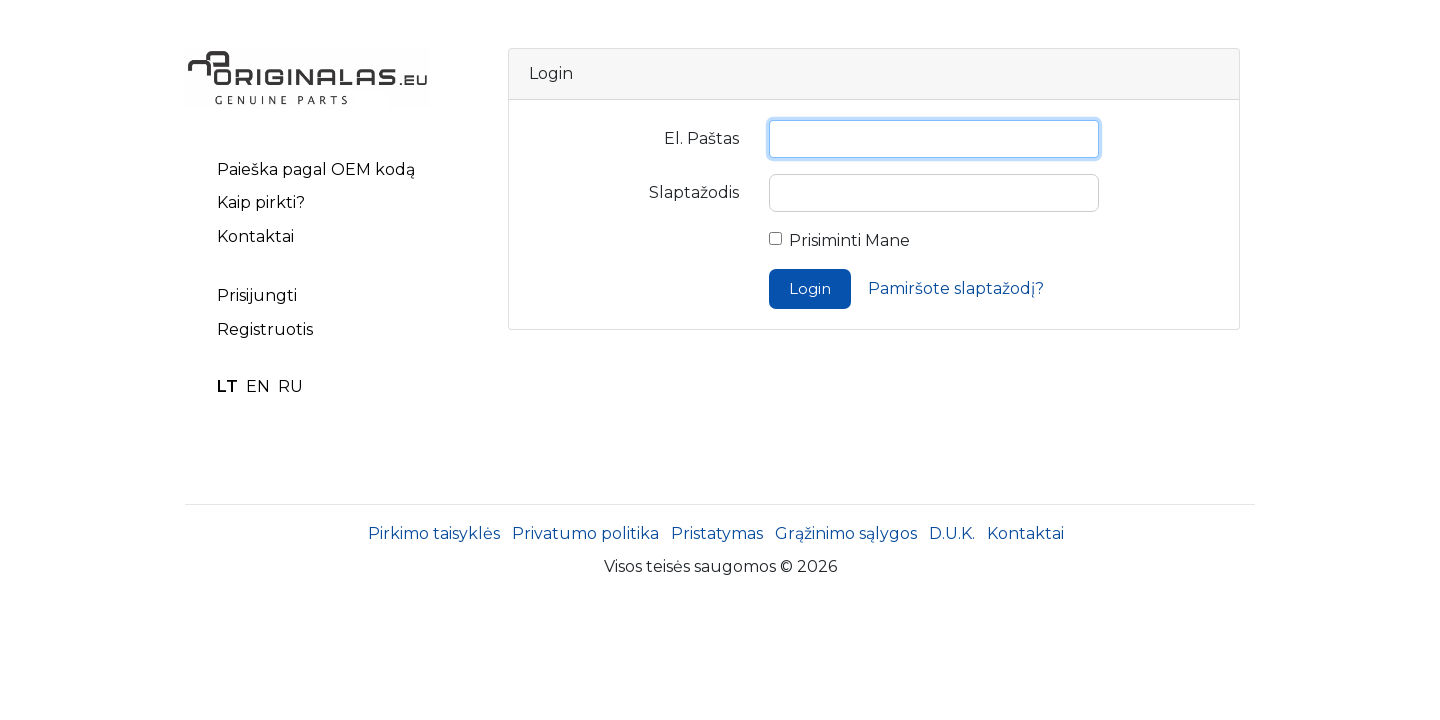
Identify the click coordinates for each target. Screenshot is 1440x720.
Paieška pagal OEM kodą (316, 169)
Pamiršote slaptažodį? (956, 288)
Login (810, 288)
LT (227, 386)
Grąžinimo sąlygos (846, 533)
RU (290, 386)
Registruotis (265, 329)
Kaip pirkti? (261, 202)
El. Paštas (701, 138)
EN (258, 386)
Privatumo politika (585, 533)
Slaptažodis (694, 192)
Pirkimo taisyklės (434, 533)
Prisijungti (257, 295)
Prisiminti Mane (849, 240)
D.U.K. (952, 533)
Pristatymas (717, 533)
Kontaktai (255, 236)
